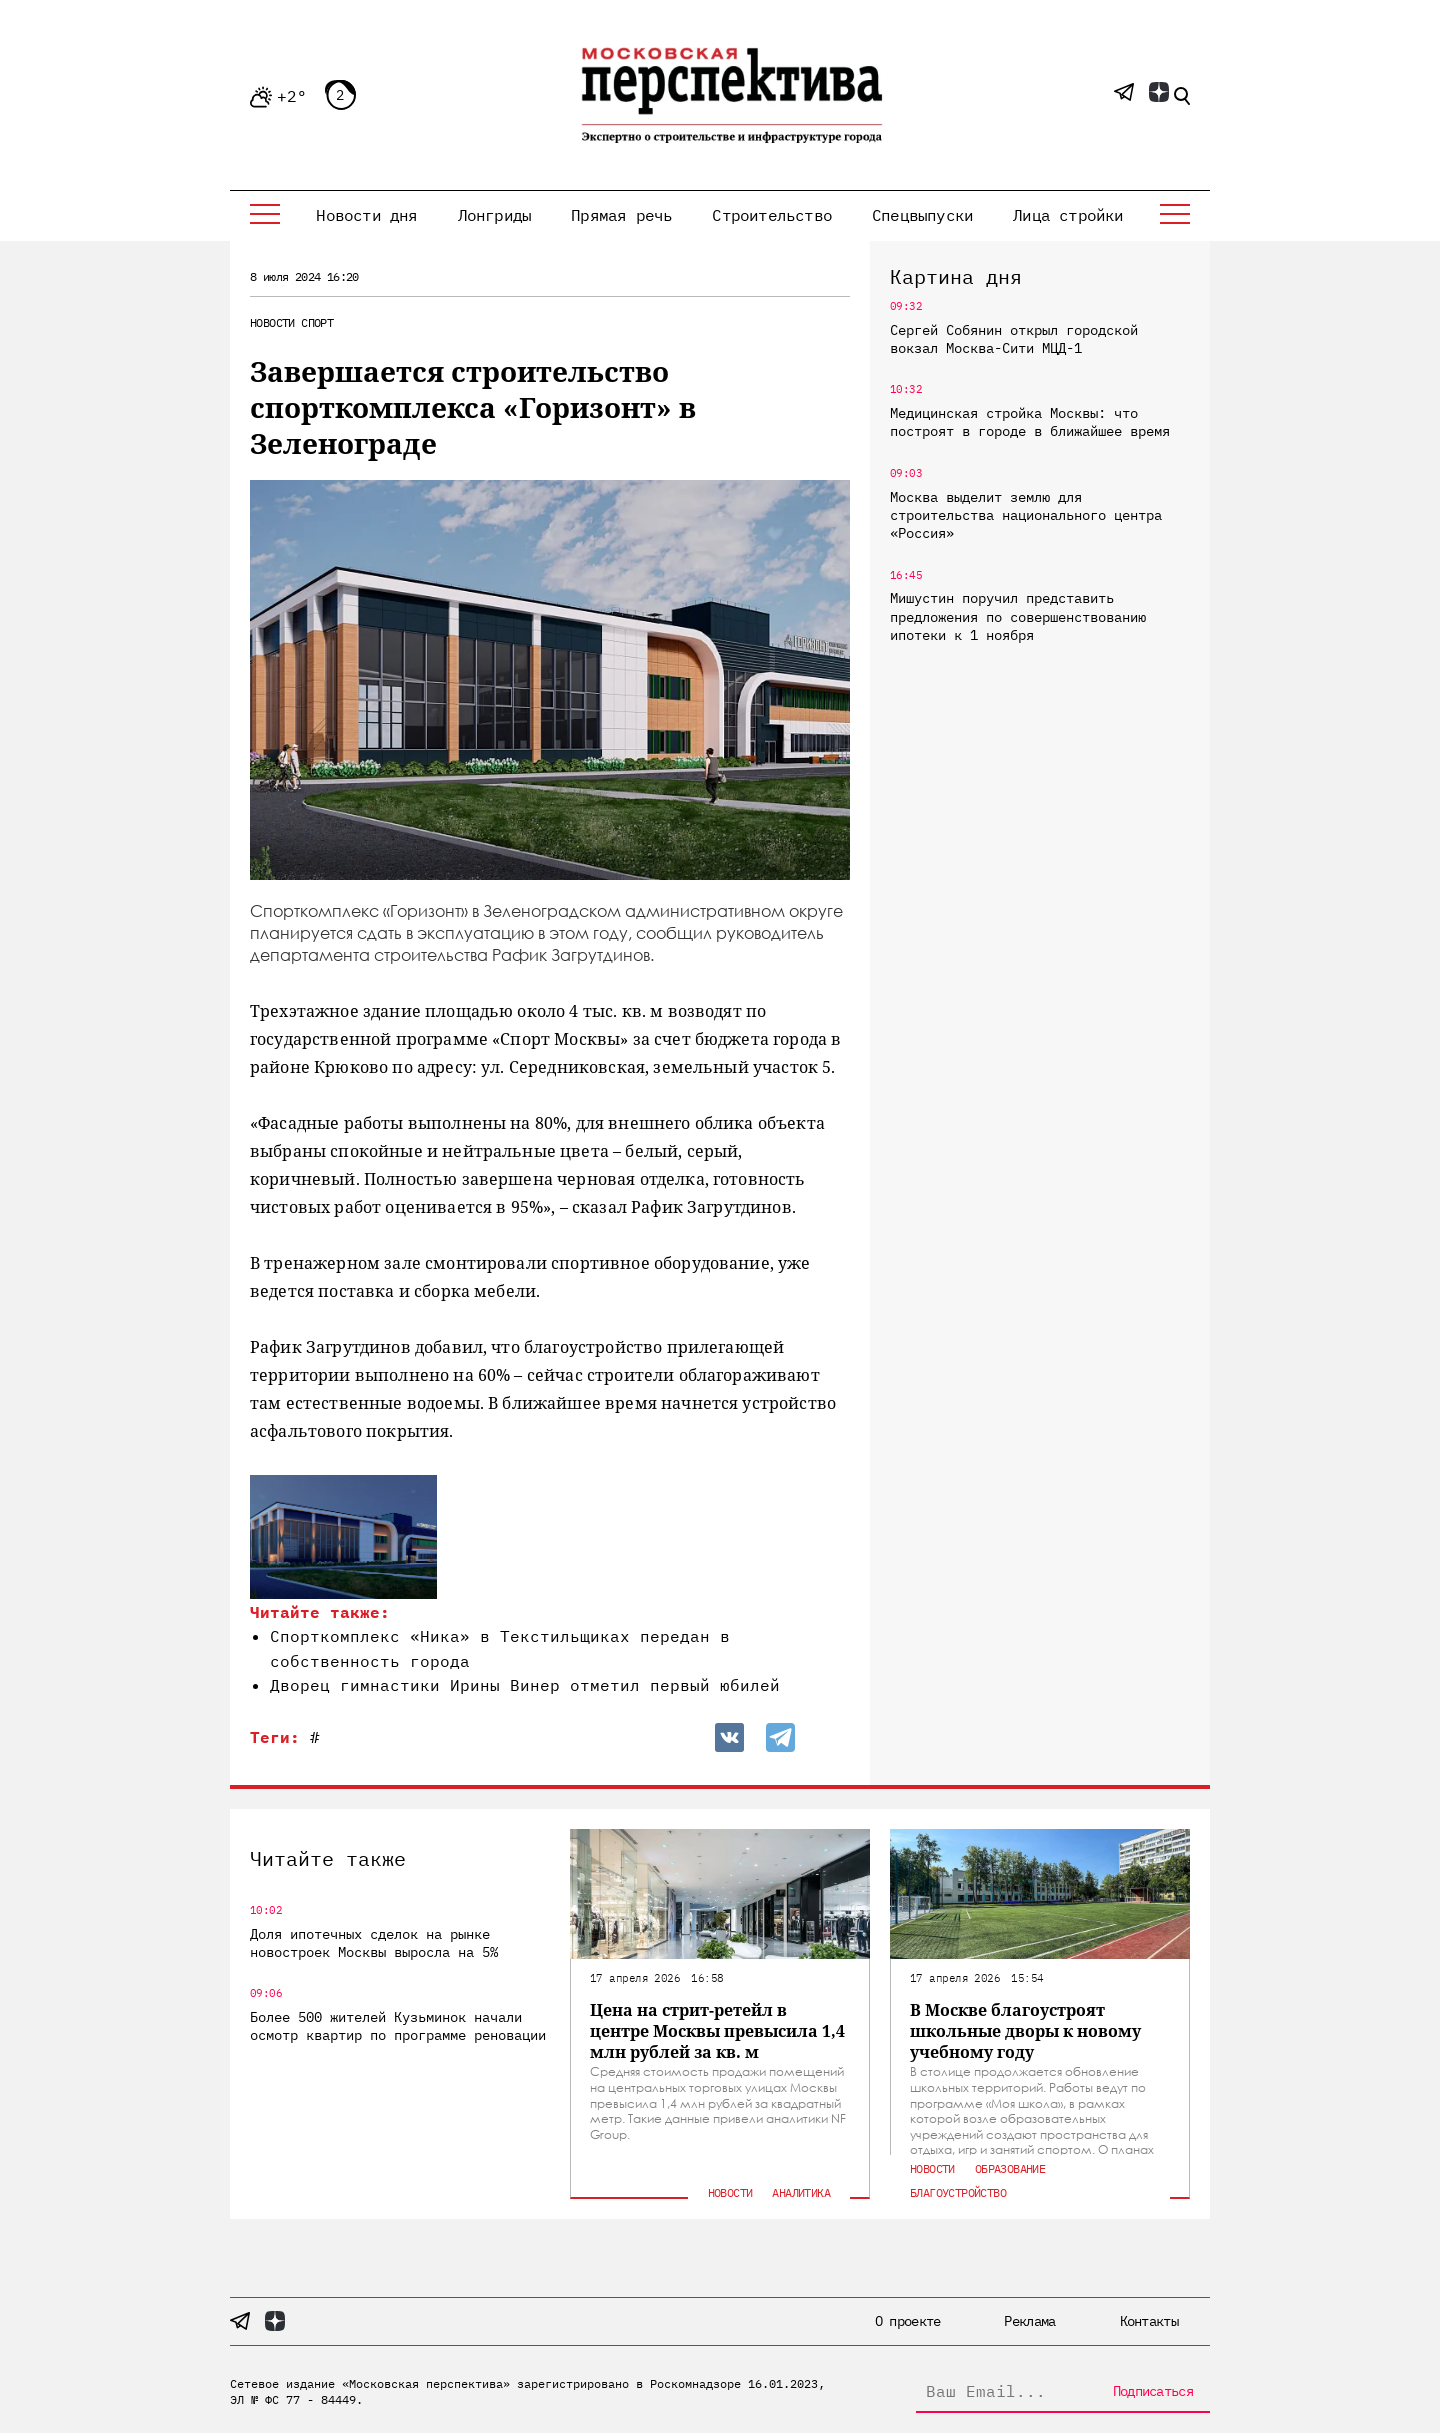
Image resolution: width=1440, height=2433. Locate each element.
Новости (272, 322)
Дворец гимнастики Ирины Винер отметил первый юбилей (525, 1685)
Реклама (1029, 2321)
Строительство (772, 215)
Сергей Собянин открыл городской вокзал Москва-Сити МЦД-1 (1014, 339)
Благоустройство (958, 2192)
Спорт (317, 322)
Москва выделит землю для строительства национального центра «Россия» (1026, 515)
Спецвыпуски (922, 215)
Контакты (1149, 2321)
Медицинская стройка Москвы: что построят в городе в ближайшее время (1030, 422)
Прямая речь (621, 215)
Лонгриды (495, 215)
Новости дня (366, 215)
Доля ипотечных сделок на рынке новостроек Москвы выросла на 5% (374, 1943)
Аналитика (801, 2192)
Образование (1010, 2168)
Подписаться (1153, 2391)
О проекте (908, 2321)
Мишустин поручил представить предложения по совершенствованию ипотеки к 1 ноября (1018, 616)
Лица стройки (1068, 215)
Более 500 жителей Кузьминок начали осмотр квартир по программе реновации (398, 2026)
